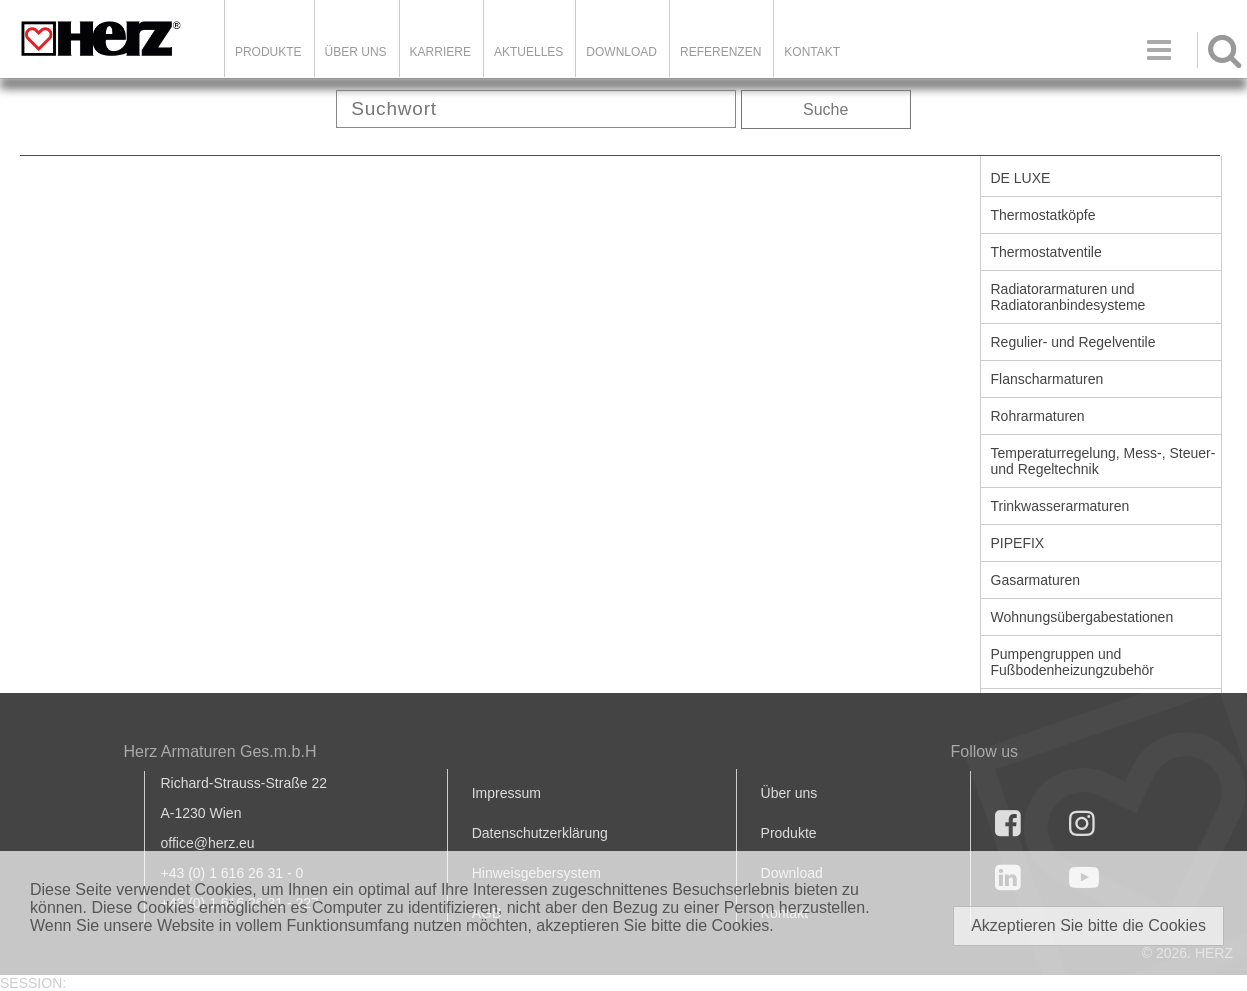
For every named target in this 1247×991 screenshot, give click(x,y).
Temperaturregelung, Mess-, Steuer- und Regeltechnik (1103, 461)
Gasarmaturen (1035, 580)
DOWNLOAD (621, 52)
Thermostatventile (1046, 252)
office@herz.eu (208, 843)
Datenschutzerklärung (540, 833)
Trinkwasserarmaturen (1060, 506)
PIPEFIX (1018, 543)
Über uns (789, 793)
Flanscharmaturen (1047, 379)
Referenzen (720, 52)
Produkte (268, 52)
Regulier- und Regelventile (1073, 342)
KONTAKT (812, 52)
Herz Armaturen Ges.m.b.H (220, 751)
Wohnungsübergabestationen (1082, 617)
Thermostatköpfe (1043, 215)
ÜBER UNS (356, 52)
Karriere (440, 52)
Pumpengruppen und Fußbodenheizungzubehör (1072, 662)
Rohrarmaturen (1038, 416)
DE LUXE (1021, 178)
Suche (825, 109)
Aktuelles (528, 52)
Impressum (506, 793)
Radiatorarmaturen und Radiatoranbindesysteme (1068, 297)
